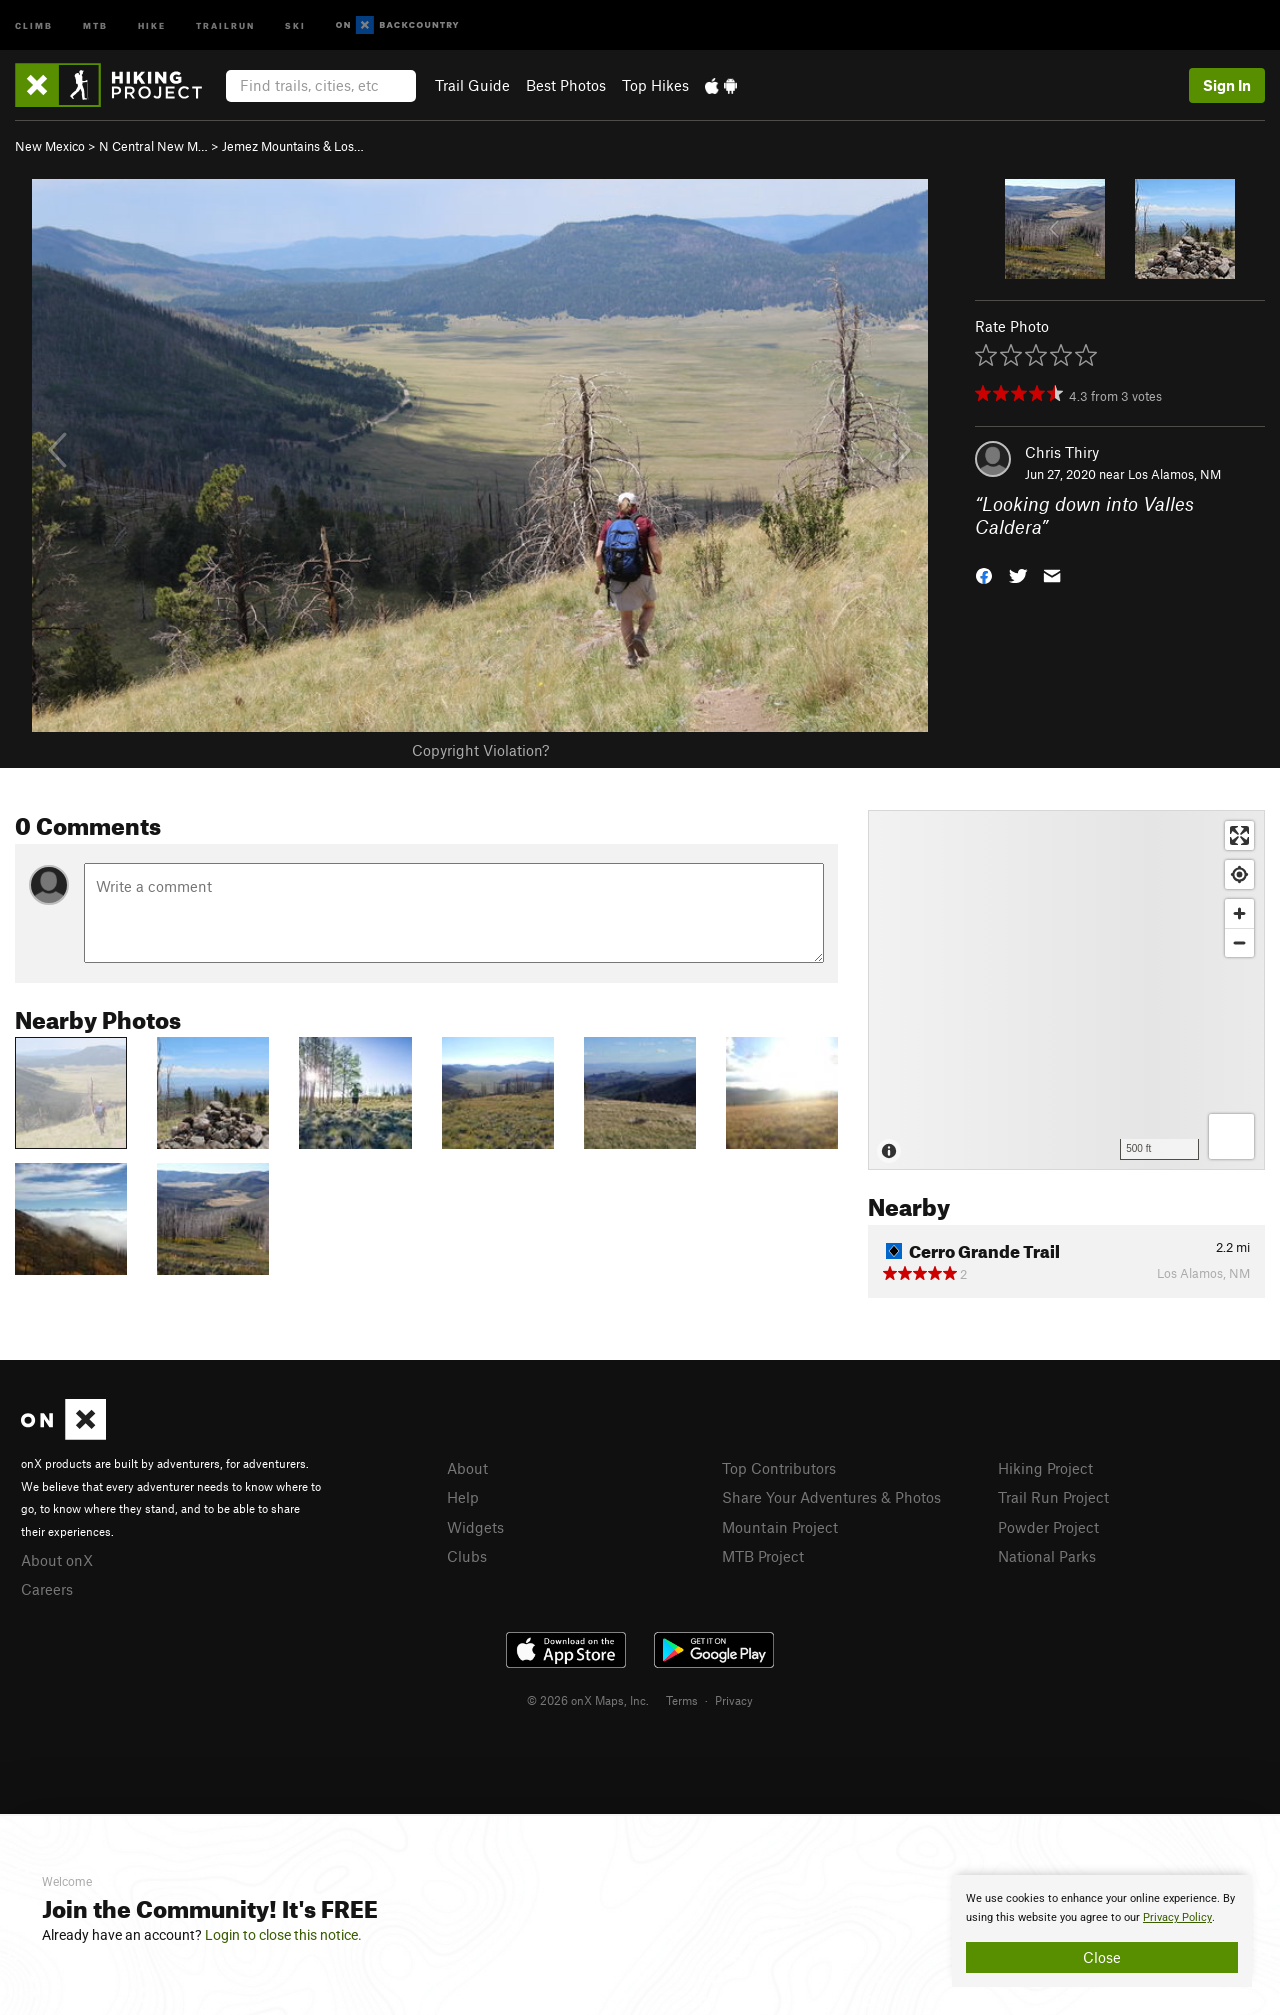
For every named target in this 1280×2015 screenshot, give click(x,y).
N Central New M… (153, 146)
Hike (152, 24)
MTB (95, 24)
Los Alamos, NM (1174, 474)
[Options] (1231, 1136)
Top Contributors (779, 1468)
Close (1102, 1957)
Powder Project (1048, 1527)
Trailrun (225, 24)
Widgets (475, 1527)
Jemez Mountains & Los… (293, 146)
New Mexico (50, 146)
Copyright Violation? (480, 750)
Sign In (1227, 85)
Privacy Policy (1177, 1917)
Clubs (467, 1556)
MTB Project (763, 1556)
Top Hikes (655, 85)
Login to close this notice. (283, 1935)
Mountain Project (780, 1527)
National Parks (1047, 1556)
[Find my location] (1239, 874)
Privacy (734, 1700)
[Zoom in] (1239, 913)
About (467, 1468)
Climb (34, 24)
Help (463, 1497)
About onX (57, 1560)
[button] (984, 573)
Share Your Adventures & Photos (831, 1497)
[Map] (1066, 990)
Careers (47, 1589)
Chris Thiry (1062, 452)
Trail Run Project (1053, 1497)
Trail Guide (472, 85)
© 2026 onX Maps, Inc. (588, 1700)
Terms (682, 1700)
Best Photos (566, 85)
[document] (1102, 1931)
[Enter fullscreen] (1239, 835)
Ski (295, 24)
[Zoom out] (1239, 942)
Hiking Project (1045, 1468)
